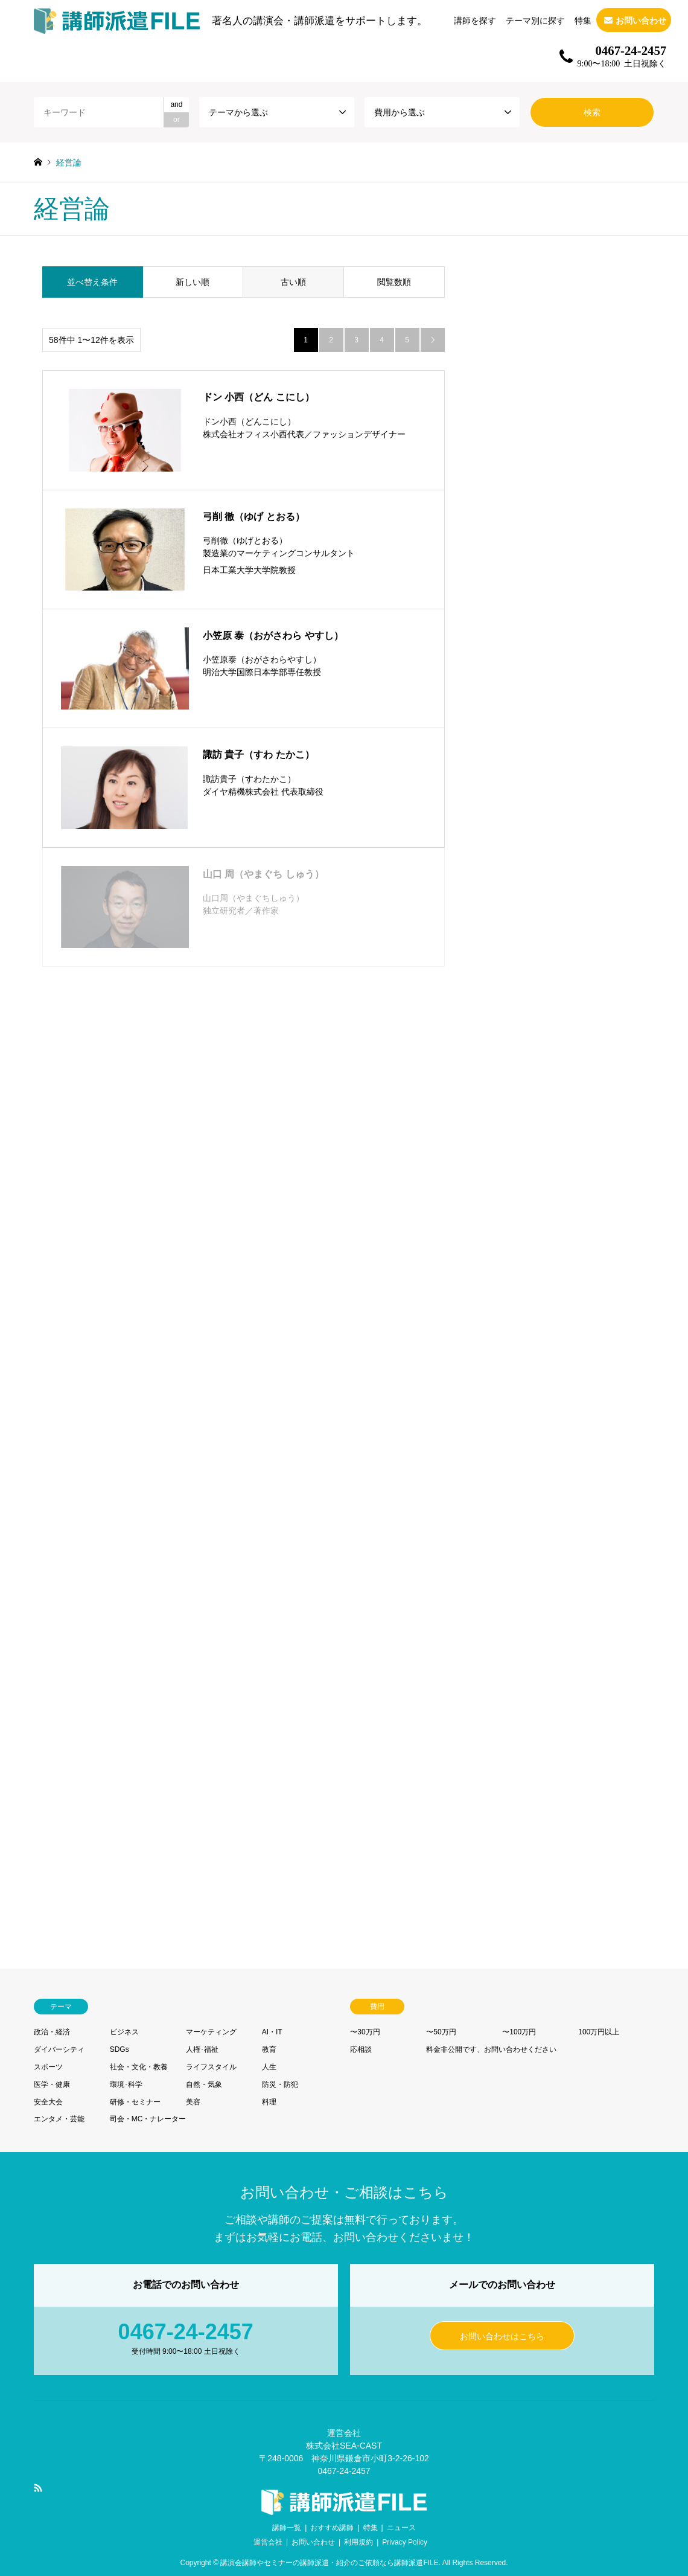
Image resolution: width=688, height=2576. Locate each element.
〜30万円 (365, 2032)
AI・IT (272, 2032)
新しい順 (192, 282)
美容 (193, 2102)
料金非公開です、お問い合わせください (491, 2049)
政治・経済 (52, 2032)
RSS (38, 2488)
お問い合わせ (313, 2542)
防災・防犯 (280, 2084)
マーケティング (211, 2032)
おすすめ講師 (332, 2527)
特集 (583, 20)
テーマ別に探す (535, 20)
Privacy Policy (404, 2542)
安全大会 (48, 2102)
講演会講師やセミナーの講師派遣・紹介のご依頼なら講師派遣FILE (329, 2563)
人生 (269, 2067)
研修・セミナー (135, 2102)
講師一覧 (286, 2527)
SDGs (119, 2049)
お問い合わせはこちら (502, 2336)
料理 (269, 2102)
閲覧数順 (394, 282)
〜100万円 (519, 2032)
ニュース (401, 2527)
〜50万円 (441, 2032)
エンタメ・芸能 (59, 2119)
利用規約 (358, 2542)
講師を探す (475, 20)
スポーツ (48, 2067)
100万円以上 (598, 2032)
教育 (269, 2049)
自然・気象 (204, 2084)
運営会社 (267, 2542)
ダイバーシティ (59, 2049)
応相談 (361, 2049)
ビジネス (124, 2032)
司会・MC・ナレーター (148, 2119)
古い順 (293, 282)
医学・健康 (52, 2084)
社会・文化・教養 (139, 2067)
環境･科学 (126, 2084)
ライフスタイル (211, 2067)
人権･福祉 (202, 2049)
